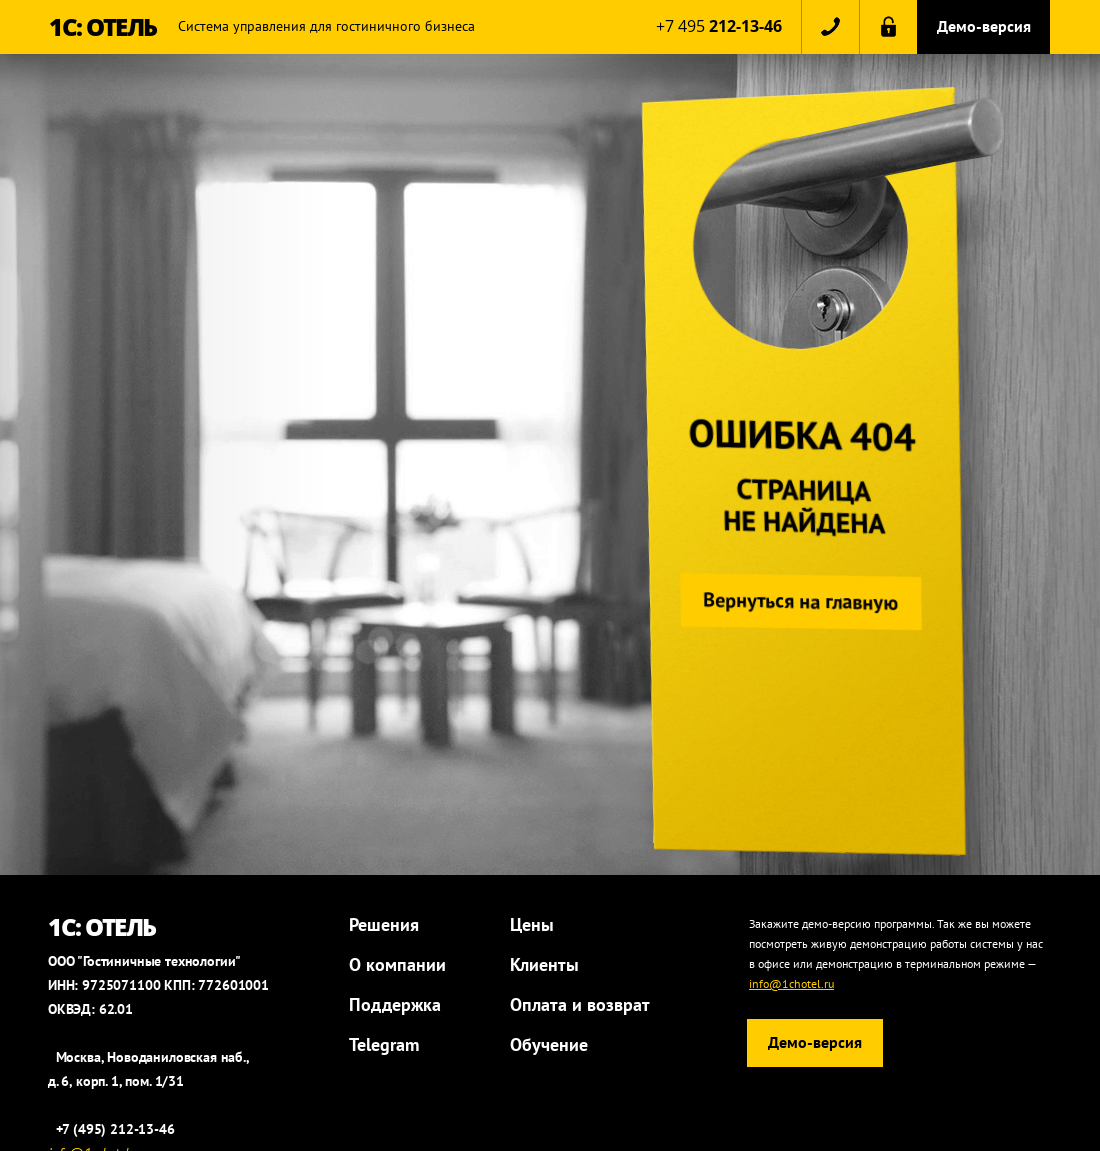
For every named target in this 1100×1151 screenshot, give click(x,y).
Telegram (384, 1044)
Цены (532, 924)
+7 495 (719, 26)
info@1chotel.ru (791, 983)
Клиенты (544, 964)
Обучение (549, 1044)
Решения (384, 924)
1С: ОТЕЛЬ (103, 26)
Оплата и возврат (580, 1004)
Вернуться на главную (796, 601)
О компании (397, 964)
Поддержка (395, 1004)
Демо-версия (984, 26)
